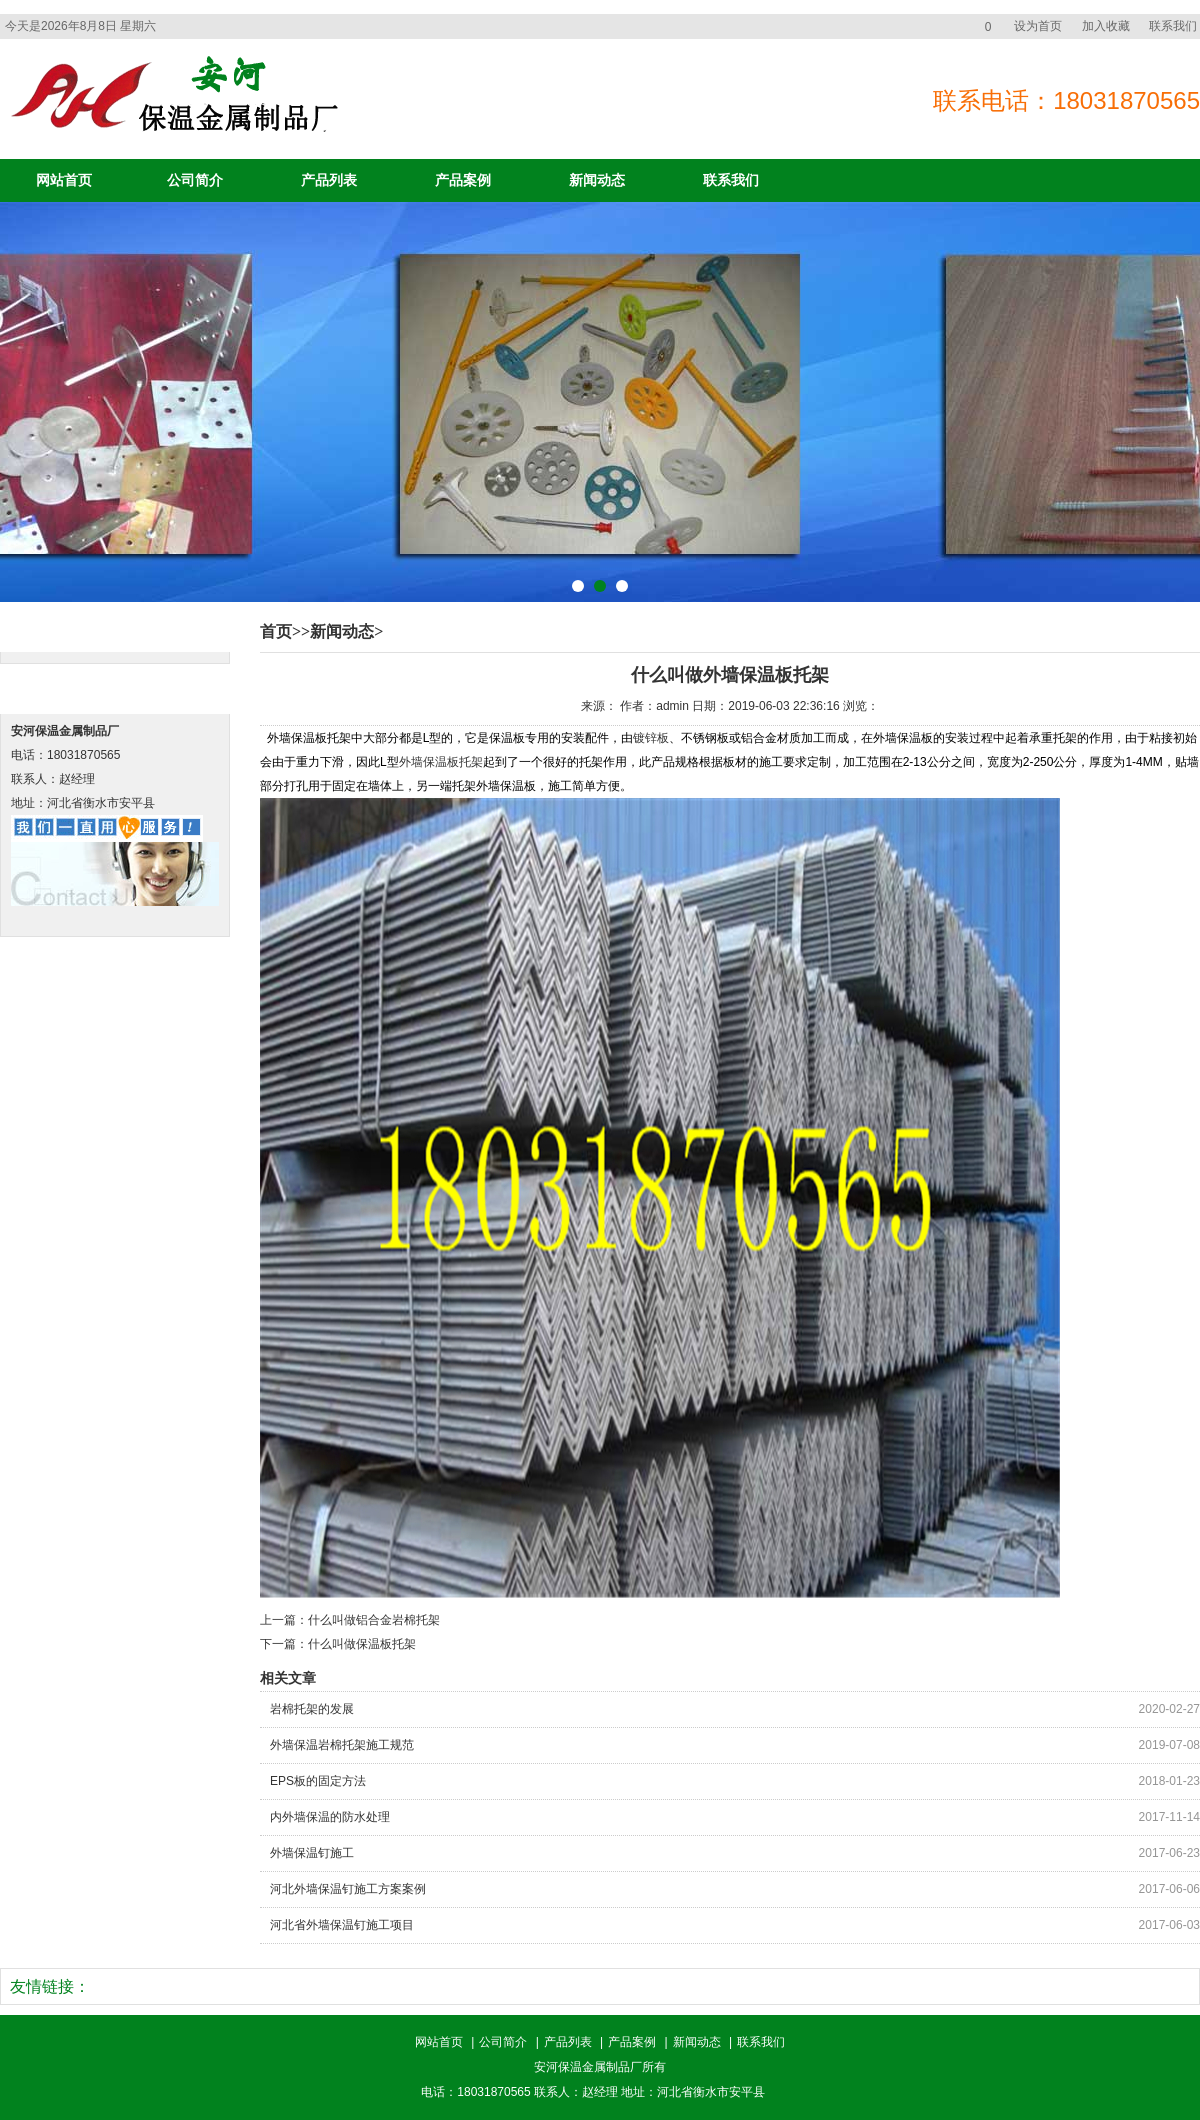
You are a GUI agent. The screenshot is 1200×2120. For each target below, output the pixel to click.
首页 (276, 631)
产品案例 (463, 180)
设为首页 (1038, 26)
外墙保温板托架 (441, 762)
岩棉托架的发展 (312, 1709)
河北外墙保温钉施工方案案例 (348, 1889)
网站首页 (64, 180)
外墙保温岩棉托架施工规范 (342, 1745)
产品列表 (329, 180)
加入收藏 (1106, 26)
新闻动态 (597, 180)
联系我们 (1173, 26)
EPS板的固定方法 (318, 1781)
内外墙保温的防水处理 (330, 1817)
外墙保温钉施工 (312, 1853)
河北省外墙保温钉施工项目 (342, 1925)
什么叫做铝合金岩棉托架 (374, 1620)
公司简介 (195, 180)
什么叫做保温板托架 (362, 1644)
